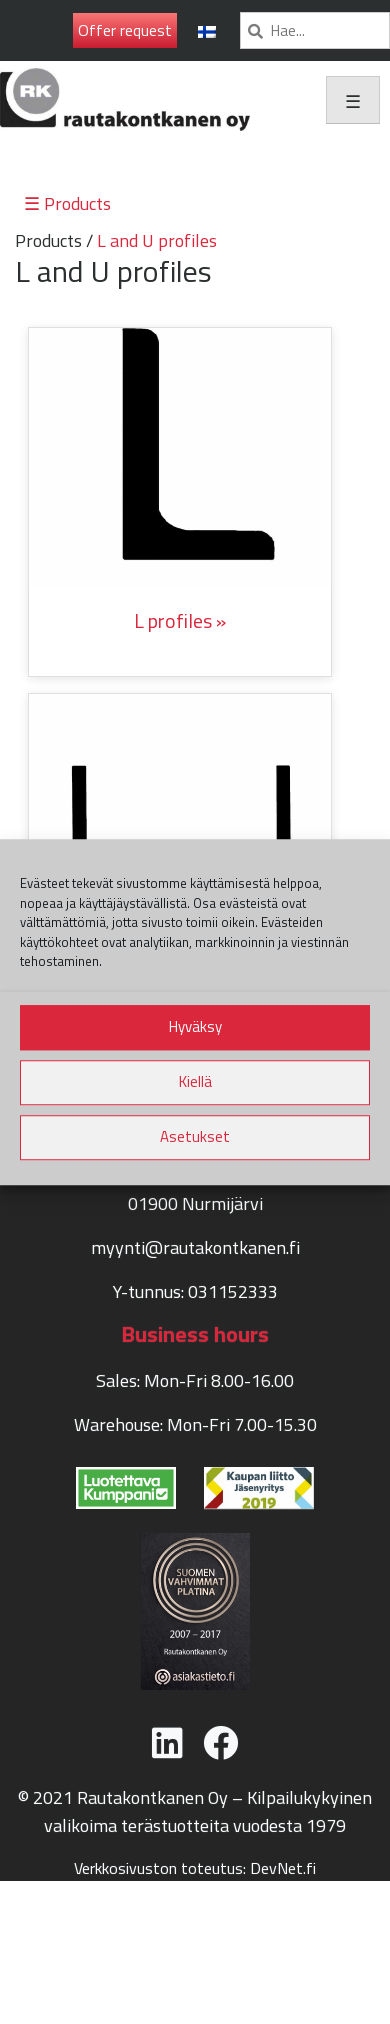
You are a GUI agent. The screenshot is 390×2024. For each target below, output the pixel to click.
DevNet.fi (283, 1868)
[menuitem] (207, 30)
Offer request (125, 30)
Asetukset (195, 1136)
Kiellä (195, 1081)
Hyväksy (195, 1026)
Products (48, 240)
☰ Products (67, 203)
